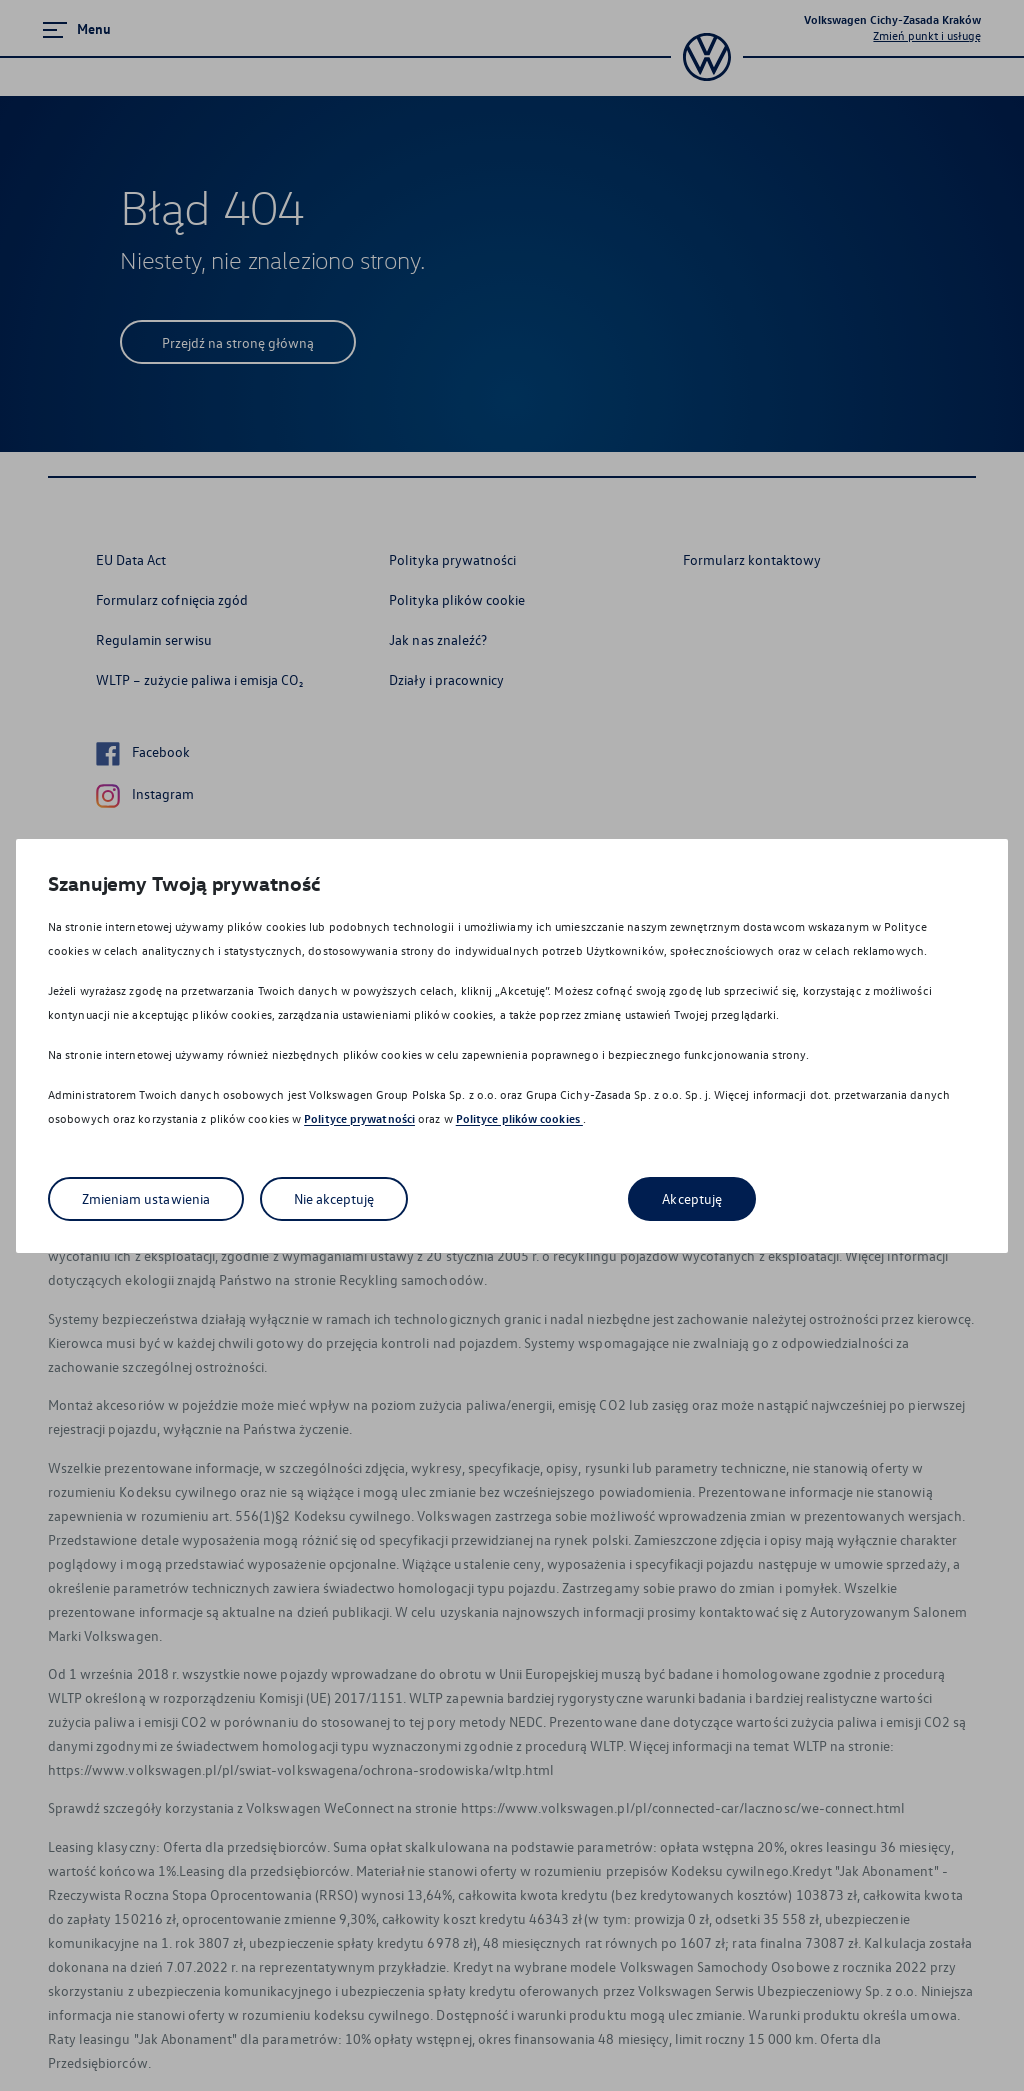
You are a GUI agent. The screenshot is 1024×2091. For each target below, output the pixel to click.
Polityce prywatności (359, 1118)
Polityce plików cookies (519, 1118)
